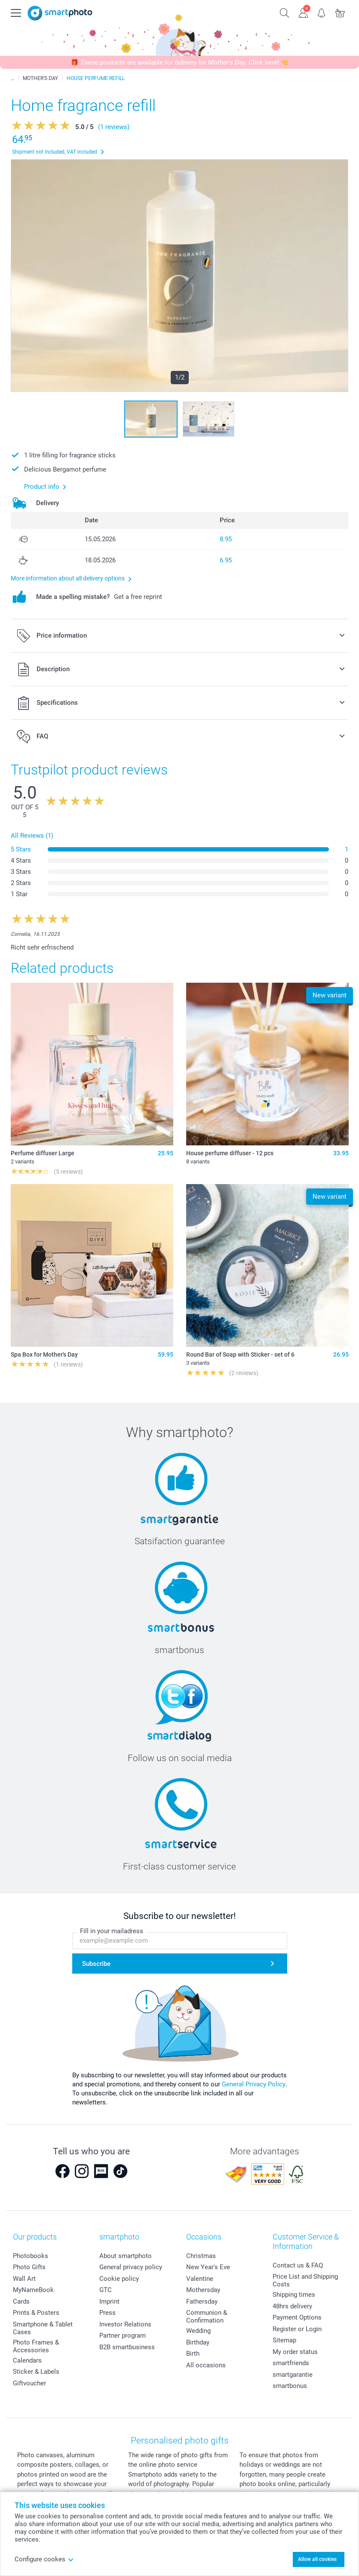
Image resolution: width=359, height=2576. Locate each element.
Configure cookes (44, 2559)
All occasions (206, 2365)
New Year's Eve (208, 2267)
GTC (105, 2290)
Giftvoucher (29, 2383)
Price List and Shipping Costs (305, 2280)
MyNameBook (33, 2290)
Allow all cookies (317, 2559)
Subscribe (96, 1964)
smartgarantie (293, 2375)
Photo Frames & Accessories (36, 2346)
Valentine (199, 2279)
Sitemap (284, 2340)
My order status (295, 2352)
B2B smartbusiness (127, 2347)
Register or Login (297, 2329)
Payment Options (297, 2317)
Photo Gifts (29, 2267)
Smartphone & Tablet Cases (43, 2328)
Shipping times (294, 2294)
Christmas (201, 2256)
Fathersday (202, 2301)
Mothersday (203, 2290)
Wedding (198, 2331)
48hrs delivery (292, 2306)
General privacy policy (130, 2267)
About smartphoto (125, 2256)
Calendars (27, 2360)
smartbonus (290, 2386)
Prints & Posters (36, 2313)
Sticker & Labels (36, 2371)
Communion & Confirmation (206, 2316)
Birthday (197, 2342)
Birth (192, 2353)
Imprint (109, 2301)
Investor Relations (125, 2324)
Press (107, 2313)
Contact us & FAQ (298, 2265)
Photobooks (30, 2256)
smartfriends (291, 2363)
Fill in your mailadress (111, 1931)
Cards (21, 2301)
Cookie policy (119, 2279)
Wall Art (24, 2279)
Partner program (122, 2335)
